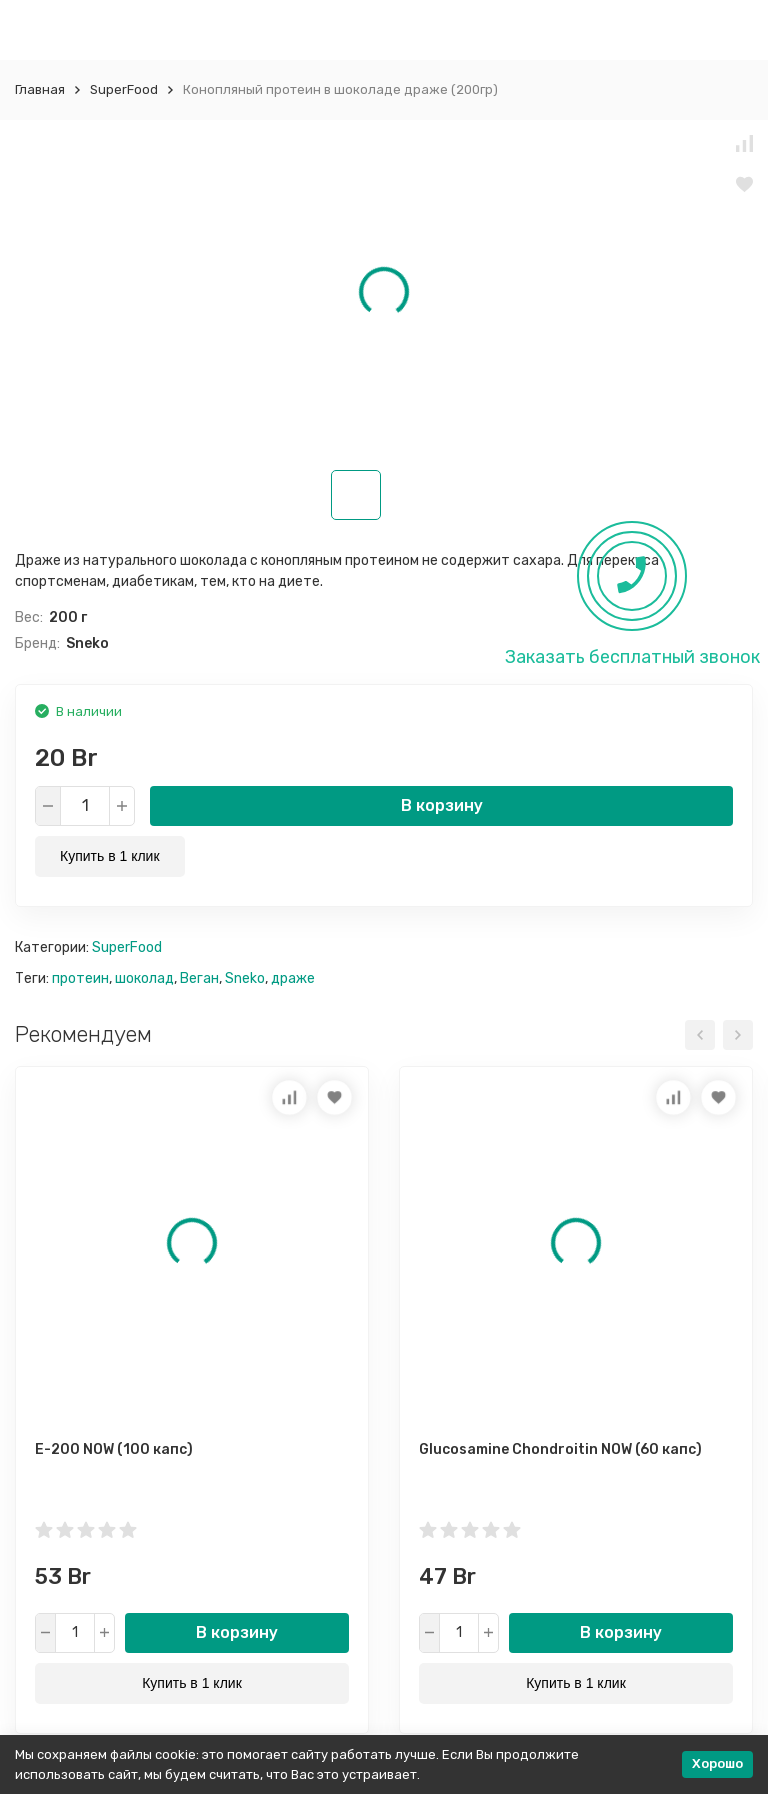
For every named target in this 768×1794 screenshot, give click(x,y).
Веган (199, 978)
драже (293, 978)
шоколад (144, 978)
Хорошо (717, 1763)
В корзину (442, 805)
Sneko (245, 978)
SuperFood (124, 89)
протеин (80, 978)
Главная (40, 89)
